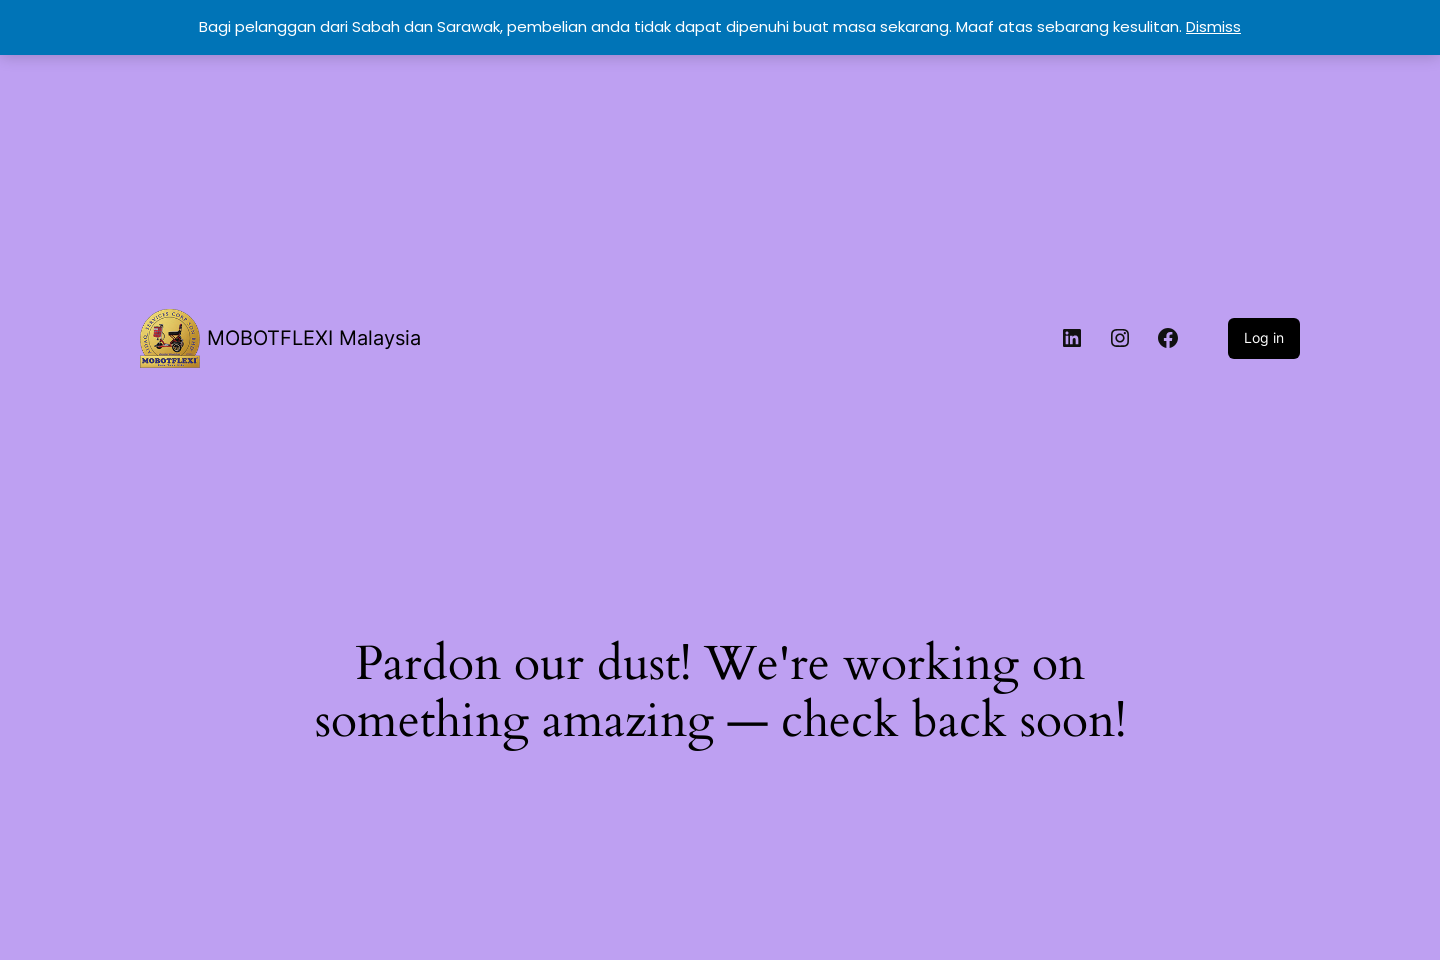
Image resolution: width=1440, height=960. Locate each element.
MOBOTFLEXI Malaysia (314, 338)
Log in (1264, 337)
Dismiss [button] (1213, 26)
